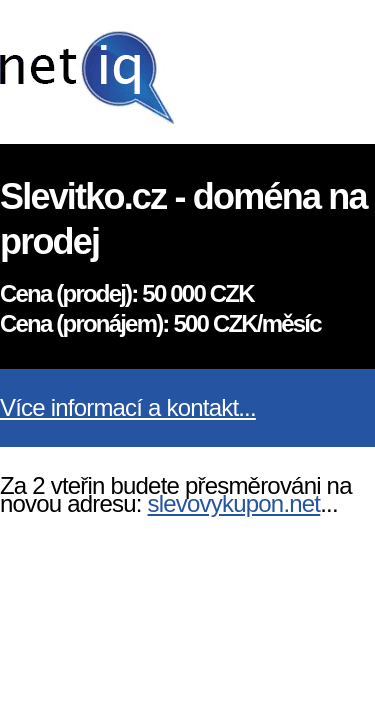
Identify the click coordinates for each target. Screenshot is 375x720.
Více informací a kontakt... (128, 407)
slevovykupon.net (234, 503)
